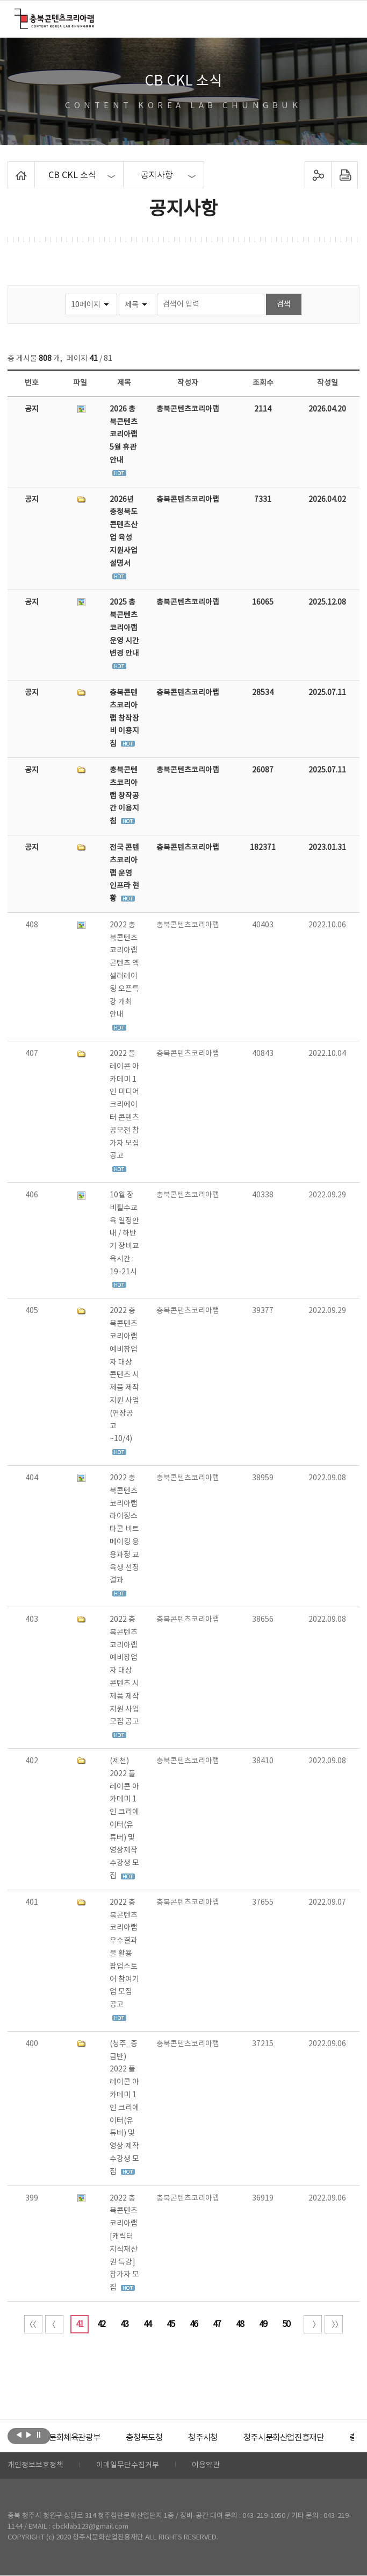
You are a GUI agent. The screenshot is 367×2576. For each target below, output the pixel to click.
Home (10, 168)
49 (263, 2324)
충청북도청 (163, 2438)
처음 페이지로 (33, 2324)
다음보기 (29, 2435)
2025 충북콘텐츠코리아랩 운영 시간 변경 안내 (124, 628)
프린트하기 (345, 175)
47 (216, 2324)
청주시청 (224, 2438)
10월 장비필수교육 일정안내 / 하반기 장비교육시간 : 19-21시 (124, 1233)
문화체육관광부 (90, 2438)
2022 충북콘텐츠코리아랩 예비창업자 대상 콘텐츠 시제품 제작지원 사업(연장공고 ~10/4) (124, 1375)
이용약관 (206, 2465)
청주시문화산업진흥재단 (309, 2438)
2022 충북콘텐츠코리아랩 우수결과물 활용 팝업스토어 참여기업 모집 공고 (124, 1953)
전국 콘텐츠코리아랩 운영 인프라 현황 (124, 873)
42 (101, 2324)
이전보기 (19, 2435)
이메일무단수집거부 (127, 2465)
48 (239, 2324)
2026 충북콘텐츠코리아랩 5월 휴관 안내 (124, 435)
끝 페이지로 (334, 2324)
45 (170, 2324)
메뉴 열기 (345, 18)
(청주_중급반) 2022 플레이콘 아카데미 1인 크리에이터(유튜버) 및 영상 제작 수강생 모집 (124, 2108)
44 (147, 2324)
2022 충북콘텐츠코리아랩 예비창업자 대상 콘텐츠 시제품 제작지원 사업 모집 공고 (124, 1670)
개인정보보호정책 (35, 2465)
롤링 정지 (38, 2435)
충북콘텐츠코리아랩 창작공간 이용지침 (124, 796)
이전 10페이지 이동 (54, 2324)
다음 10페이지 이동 (313, 2324)
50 (286, 2324)
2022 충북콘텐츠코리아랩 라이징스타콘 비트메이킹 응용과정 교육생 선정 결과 (124, 1529)
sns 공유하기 (318, 175)
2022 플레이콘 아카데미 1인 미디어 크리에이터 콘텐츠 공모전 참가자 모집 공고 (124, 1104)
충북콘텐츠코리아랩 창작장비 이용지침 (124, 718)
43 (124, 2324)
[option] (91, 2438)
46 (193, 2324)
